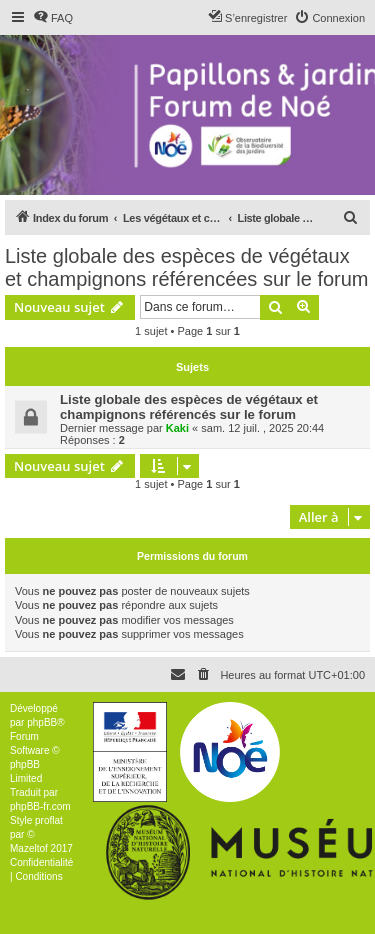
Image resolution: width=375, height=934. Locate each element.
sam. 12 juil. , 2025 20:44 (262, 428)
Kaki (177, 428)
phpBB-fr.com (40, 806)
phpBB (42, 722)
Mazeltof (29, 848)
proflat (49, 820)
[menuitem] (53, 18)
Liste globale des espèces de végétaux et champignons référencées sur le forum (187, 267)
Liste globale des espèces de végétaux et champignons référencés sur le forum (189, 407)
